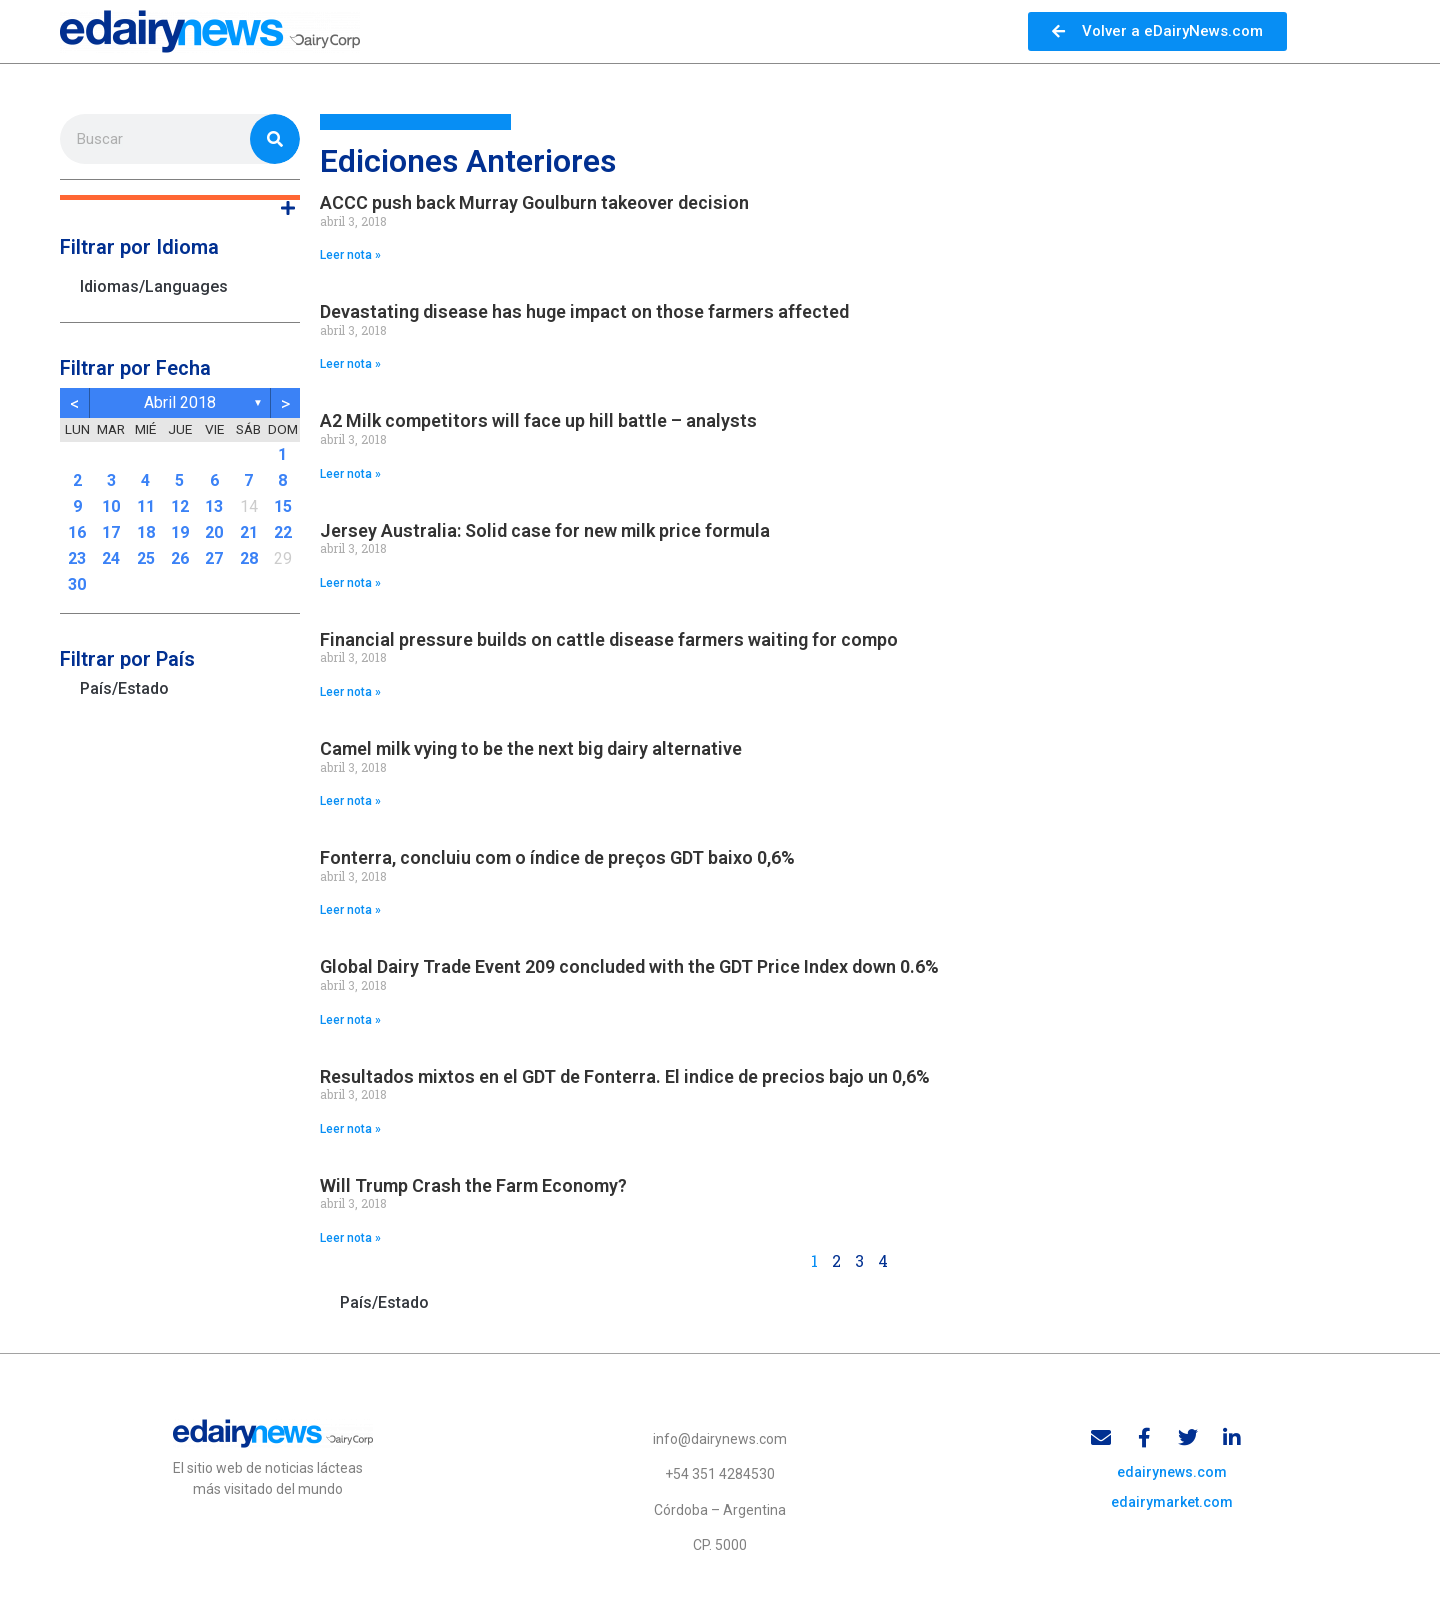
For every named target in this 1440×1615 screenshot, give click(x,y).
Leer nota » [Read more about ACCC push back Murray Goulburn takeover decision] (350, 255)
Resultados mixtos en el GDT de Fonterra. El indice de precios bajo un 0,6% (625, 1076)
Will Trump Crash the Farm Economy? (473, 1185)
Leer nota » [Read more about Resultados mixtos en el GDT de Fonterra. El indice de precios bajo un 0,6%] (350, 1129)
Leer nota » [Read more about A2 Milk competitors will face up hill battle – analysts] (350, 474)
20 (214, 532)
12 (180, 506)
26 (180, 558)
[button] (180, 197)
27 (214, 558)
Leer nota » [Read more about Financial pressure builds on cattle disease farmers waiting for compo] (350, 692)
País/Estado (124, 688)
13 (214, 506)
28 (249, 558)
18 (146, 532)
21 (249, 532)
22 (283, 532)
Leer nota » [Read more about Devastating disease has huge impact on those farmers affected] (350, 364)
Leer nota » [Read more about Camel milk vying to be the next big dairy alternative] (350, 801)
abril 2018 (180, 402)
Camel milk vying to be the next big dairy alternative (531, 748)
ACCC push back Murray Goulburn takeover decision (534, 202)
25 (146, 558)
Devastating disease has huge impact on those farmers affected (584, 311)
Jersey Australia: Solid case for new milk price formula (545, 530)
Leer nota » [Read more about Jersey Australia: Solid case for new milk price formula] (350, 583)
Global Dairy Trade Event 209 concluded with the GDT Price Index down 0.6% (629, 966)
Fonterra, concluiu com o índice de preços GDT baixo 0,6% (557, 857)
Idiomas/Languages (154, 286)
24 (111, 558)
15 (283, 506)
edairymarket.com (1172, 1504)
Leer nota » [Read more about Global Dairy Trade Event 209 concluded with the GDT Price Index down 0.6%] (350, 1020)
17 (111, 532)
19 (180, 532)
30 (77, 584)
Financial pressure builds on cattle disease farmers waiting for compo (609, 639)
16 (77, 532)
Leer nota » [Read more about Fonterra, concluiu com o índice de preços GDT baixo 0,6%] (350, 910)
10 (111, 506)
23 (77, 558)
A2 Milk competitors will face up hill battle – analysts (538, 420)
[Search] (275, 139)
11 (146, 506)
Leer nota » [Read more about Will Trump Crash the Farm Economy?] (350, 1238)
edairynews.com (1172, 1474)
